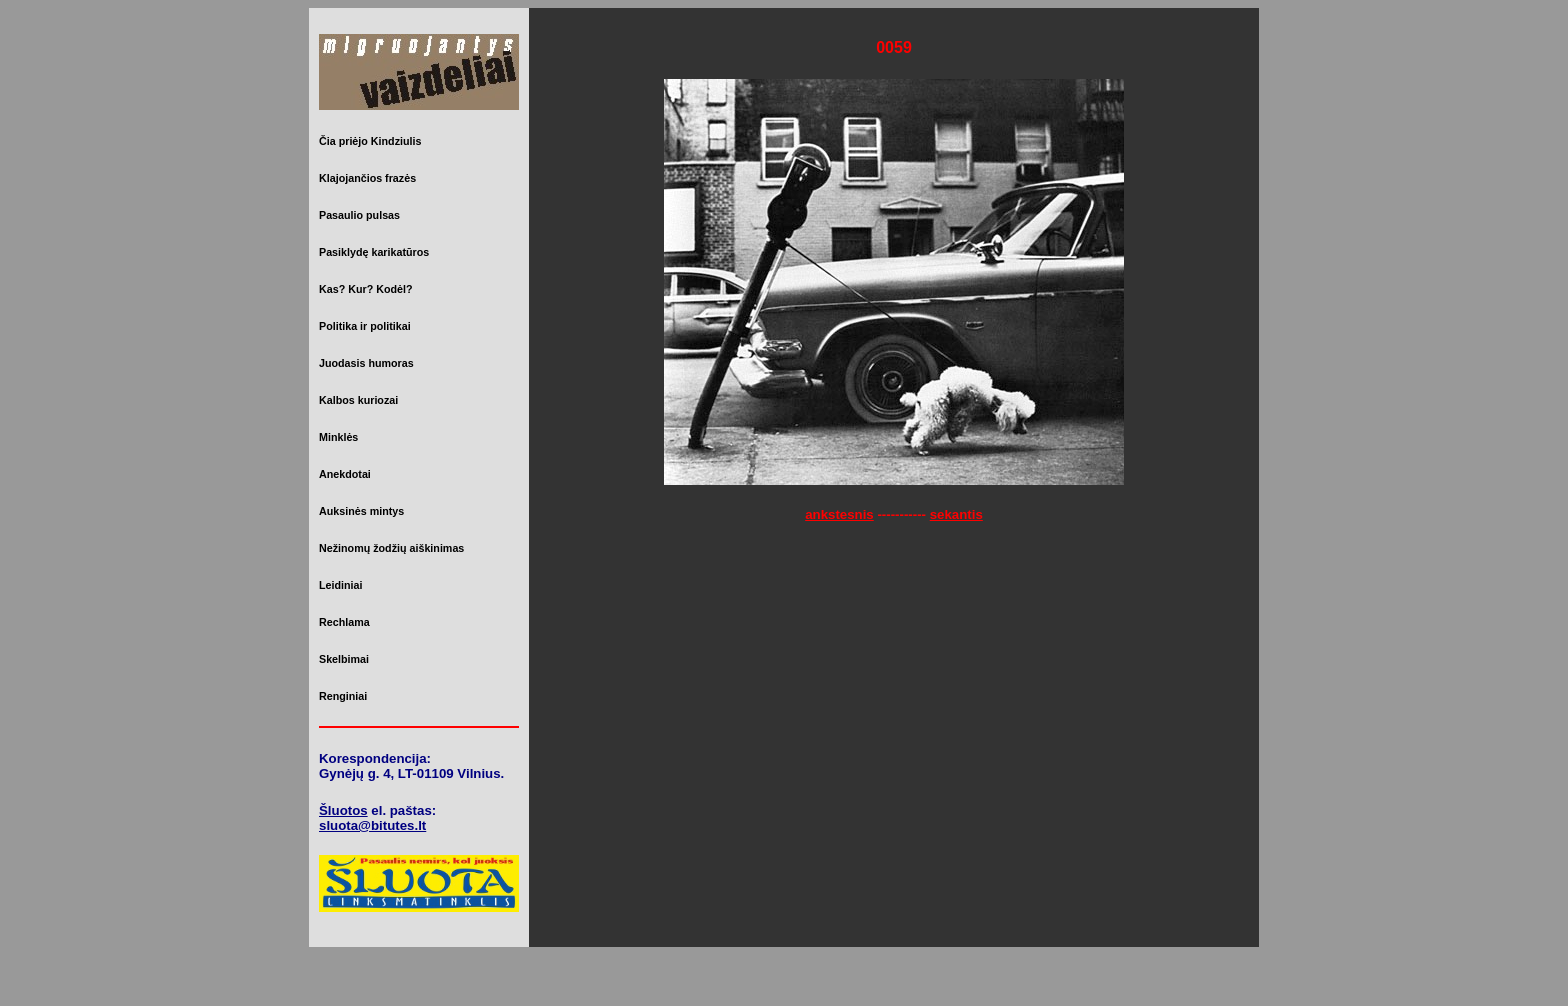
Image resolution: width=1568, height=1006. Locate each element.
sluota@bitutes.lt (372, 825)
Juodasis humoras (366, 363)
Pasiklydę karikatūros (374, 252)
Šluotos (343, 810)
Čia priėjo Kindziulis (370, 141)
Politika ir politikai (365, 326)
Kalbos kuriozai (358, 400)
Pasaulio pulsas (359, 215)
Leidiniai (340, 585)
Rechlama (344, 622)
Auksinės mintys (361, 511)
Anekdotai (345, 474)
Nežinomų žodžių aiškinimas (391, 548)
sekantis (956, 514)
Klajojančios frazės (367, 178)
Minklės (338, 437)
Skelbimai (344, 659)
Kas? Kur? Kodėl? (366, 289)
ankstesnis (839, 514)
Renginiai (343, 696)
